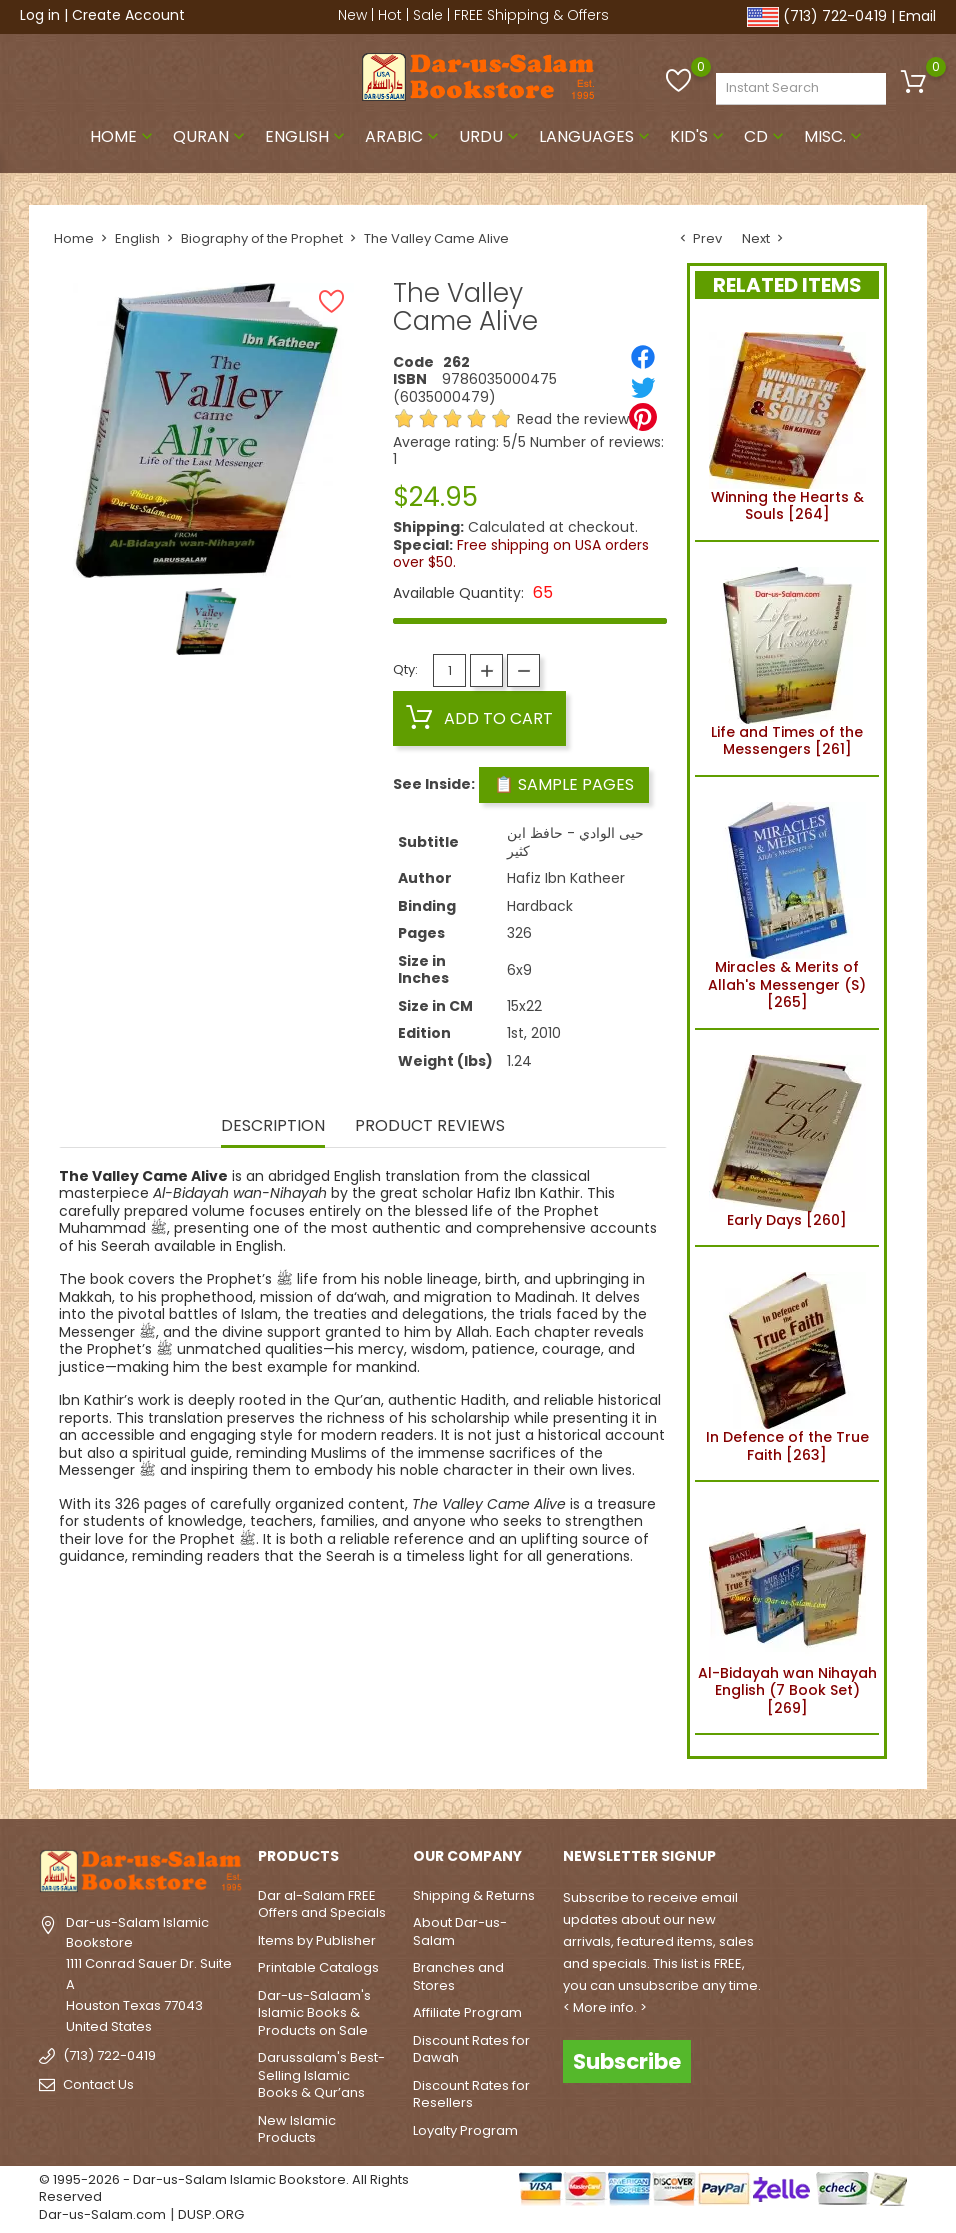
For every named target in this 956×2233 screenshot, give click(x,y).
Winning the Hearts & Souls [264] (787, 424)
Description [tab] (273, 1127)
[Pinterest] (643, 417)
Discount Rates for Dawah (471, 2049)
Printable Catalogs (318, 1967)
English (307, 136)
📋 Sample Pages (564, 784)
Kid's (699, 136)
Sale (428, 15)
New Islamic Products (297, 2129)
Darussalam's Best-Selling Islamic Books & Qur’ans (321, 2075)
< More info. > (605, 2007)
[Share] (643, 357)
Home (123, 136)
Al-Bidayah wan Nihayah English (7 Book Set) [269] (787, 1607)
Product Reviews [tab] (430, 1127)
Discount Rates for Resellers (471, 2094)
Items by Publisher (317, 1940)
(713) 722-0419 (835, 16)
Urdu (491, 136)
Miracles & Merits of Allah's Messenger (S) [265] (787, 902)
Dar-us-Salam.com (102, 2214)
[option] (206, 621)
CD (766, 136)
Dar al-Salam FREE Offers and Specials (322, 1904)
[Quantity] (449, 670)
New (352, 15)
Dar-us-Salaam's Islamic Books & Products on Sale (314, 2013)
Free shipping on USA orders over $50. (521, 554)
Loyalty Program (465, 2130)
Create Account (128, 15)
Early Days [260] (787, 1138)
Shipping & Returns (474, 1895)
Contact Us (98, 2084)
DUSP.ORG (211, 2214)
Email (917, 16)
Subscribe (627, 2061)
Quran (211, 136)
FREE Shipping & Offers (531, 15)
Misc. (835, 136)
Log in (40, 15)
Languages (596, 136)
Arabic (404, 136)
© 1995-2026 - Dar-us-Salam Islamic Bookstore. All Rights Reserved (224, 2188)
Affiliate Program (467, 2012)
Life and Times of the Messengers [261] (787, 659)
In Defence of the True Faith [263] (787, 1364)
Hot (390, 15)
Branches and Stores (458, 1976)
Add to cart (479, 718)
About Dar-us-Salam (460, 1931)
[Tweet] (643, 387)
